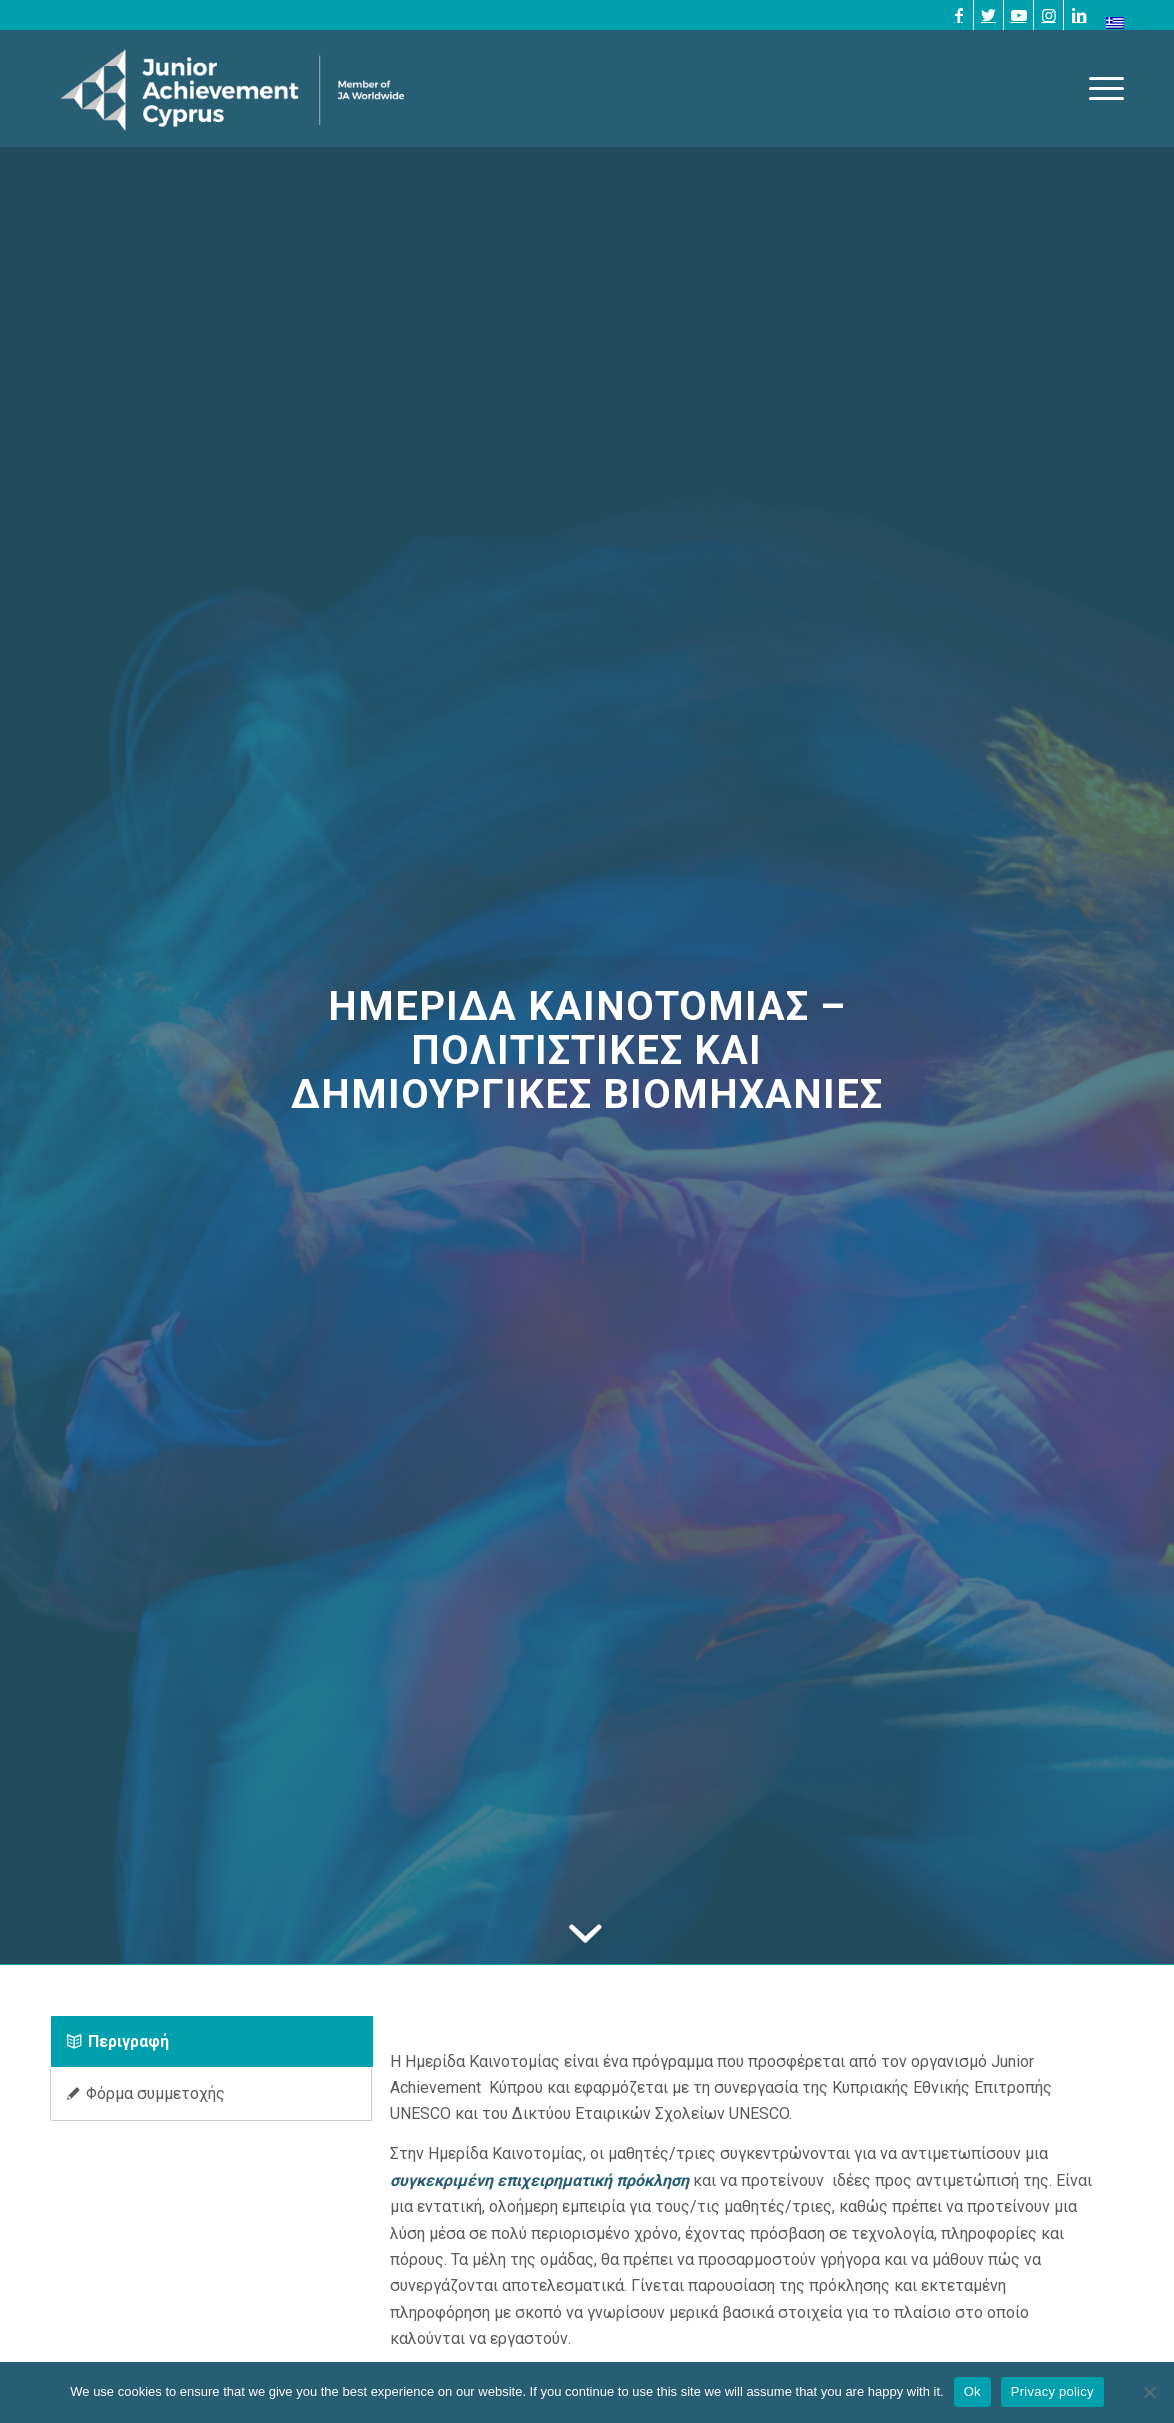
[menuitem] (1110, 23)
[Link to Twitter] (988, 15)
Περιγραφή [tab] (118, 2041)
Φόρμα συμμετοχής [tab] (146, 2093)
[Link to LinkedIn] (1079, 15)
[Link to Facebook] (958, 15)
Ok (972, 2391)
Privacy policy (1052, 2391)
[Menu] (1100, 88)
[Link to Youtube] (1018, 15)
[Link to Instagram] (1048, 15)
